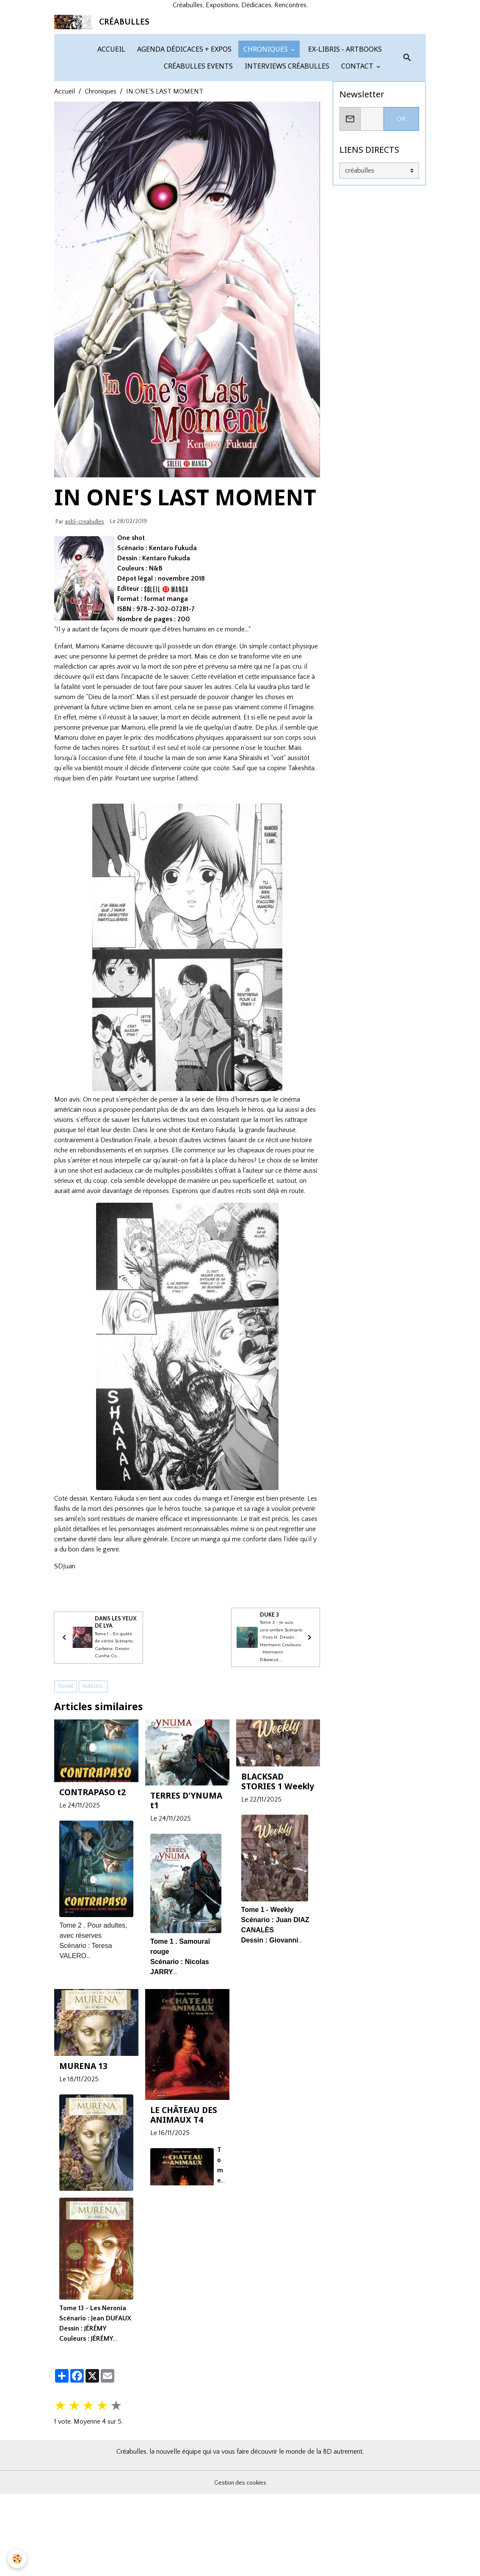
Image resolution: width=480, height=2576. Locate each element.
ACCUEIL (110, 144)
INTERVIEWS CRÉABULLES (286, 161)
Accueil (64, 187)
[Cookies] (18, 2558)
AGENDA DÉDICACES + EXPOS (183, 144)
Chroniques (100, 187)
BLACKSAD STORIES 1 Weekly (277, 1901)
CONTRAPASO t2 (92, 1912)
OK (401, 214)
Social (65, 1806)
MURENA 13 (83, 2185)
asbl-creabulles (84, 617)
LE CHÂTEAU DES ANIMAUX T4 (183, 2234)
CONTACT (357, 161)
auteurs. (93, 1806)
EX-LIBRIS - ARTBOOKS (344, 144)
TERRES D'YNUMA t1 (186, 1920)
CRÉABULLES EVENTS (197, 161)
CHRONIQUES (266, 144)
